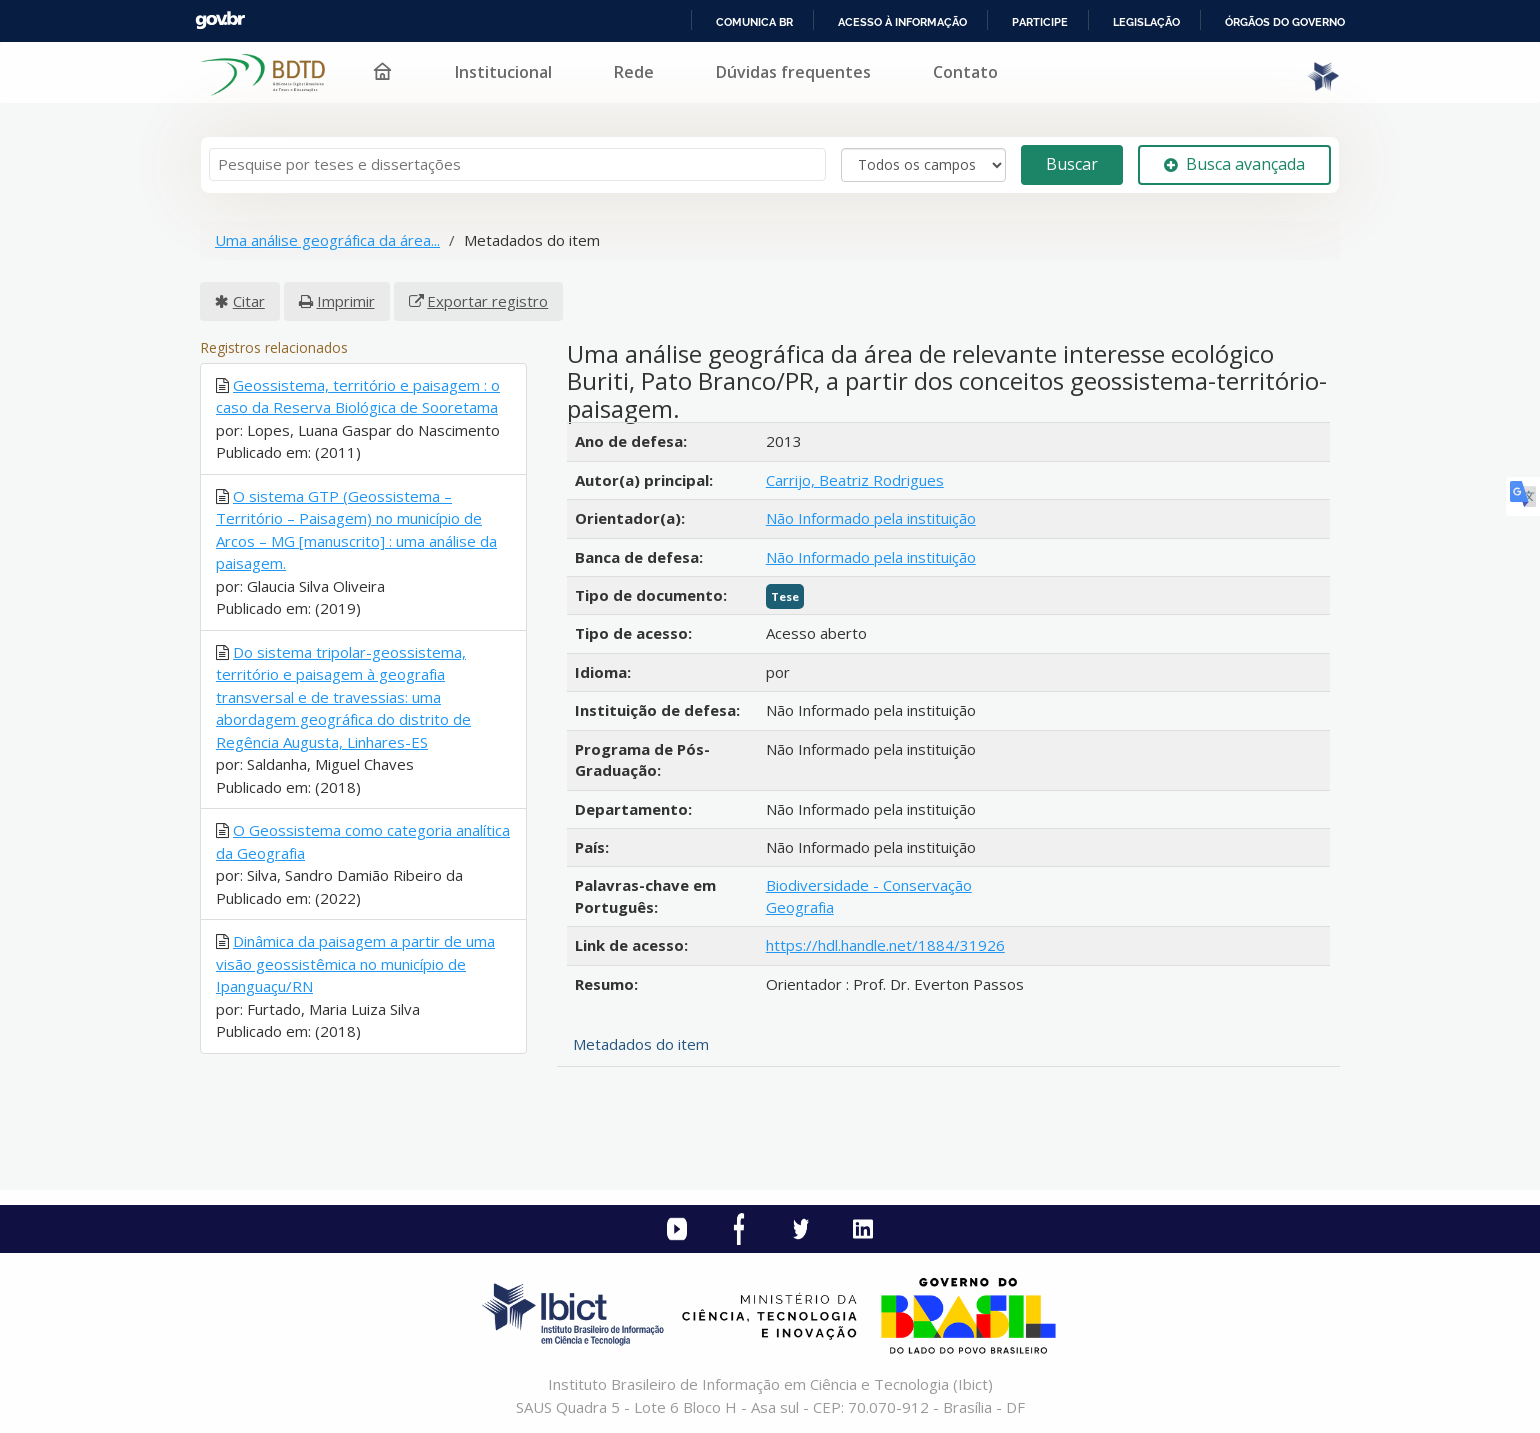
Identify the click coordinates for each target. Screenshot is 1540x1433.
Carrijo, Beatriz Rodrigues (855, 480)
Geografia (800, 907)
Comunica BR (754, 22)
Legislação (1146, 22)
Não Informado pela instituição (871, 518)
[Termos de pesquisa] (517, 164)
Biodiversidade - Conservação (869, 885)
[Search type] (923, 165)
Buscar (1072, 164)
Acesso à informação (902, 22)
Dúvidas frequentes (793, 72)
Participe (1040, 22)
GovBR (220, 20)
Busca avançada (1234, 164)
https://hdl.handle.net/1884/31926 (885, 945)
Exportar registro (487, 301)
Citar (249, 301)
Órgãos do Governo (1285, 22)
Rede (634, 72)
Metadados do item (641, 1044)
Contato (965, 72)
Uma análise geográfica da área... (327, 240)
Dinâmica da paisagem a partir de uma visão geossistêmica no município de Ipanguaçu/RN (355, 963)
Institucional (503, 72)
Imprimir (346, 301)
